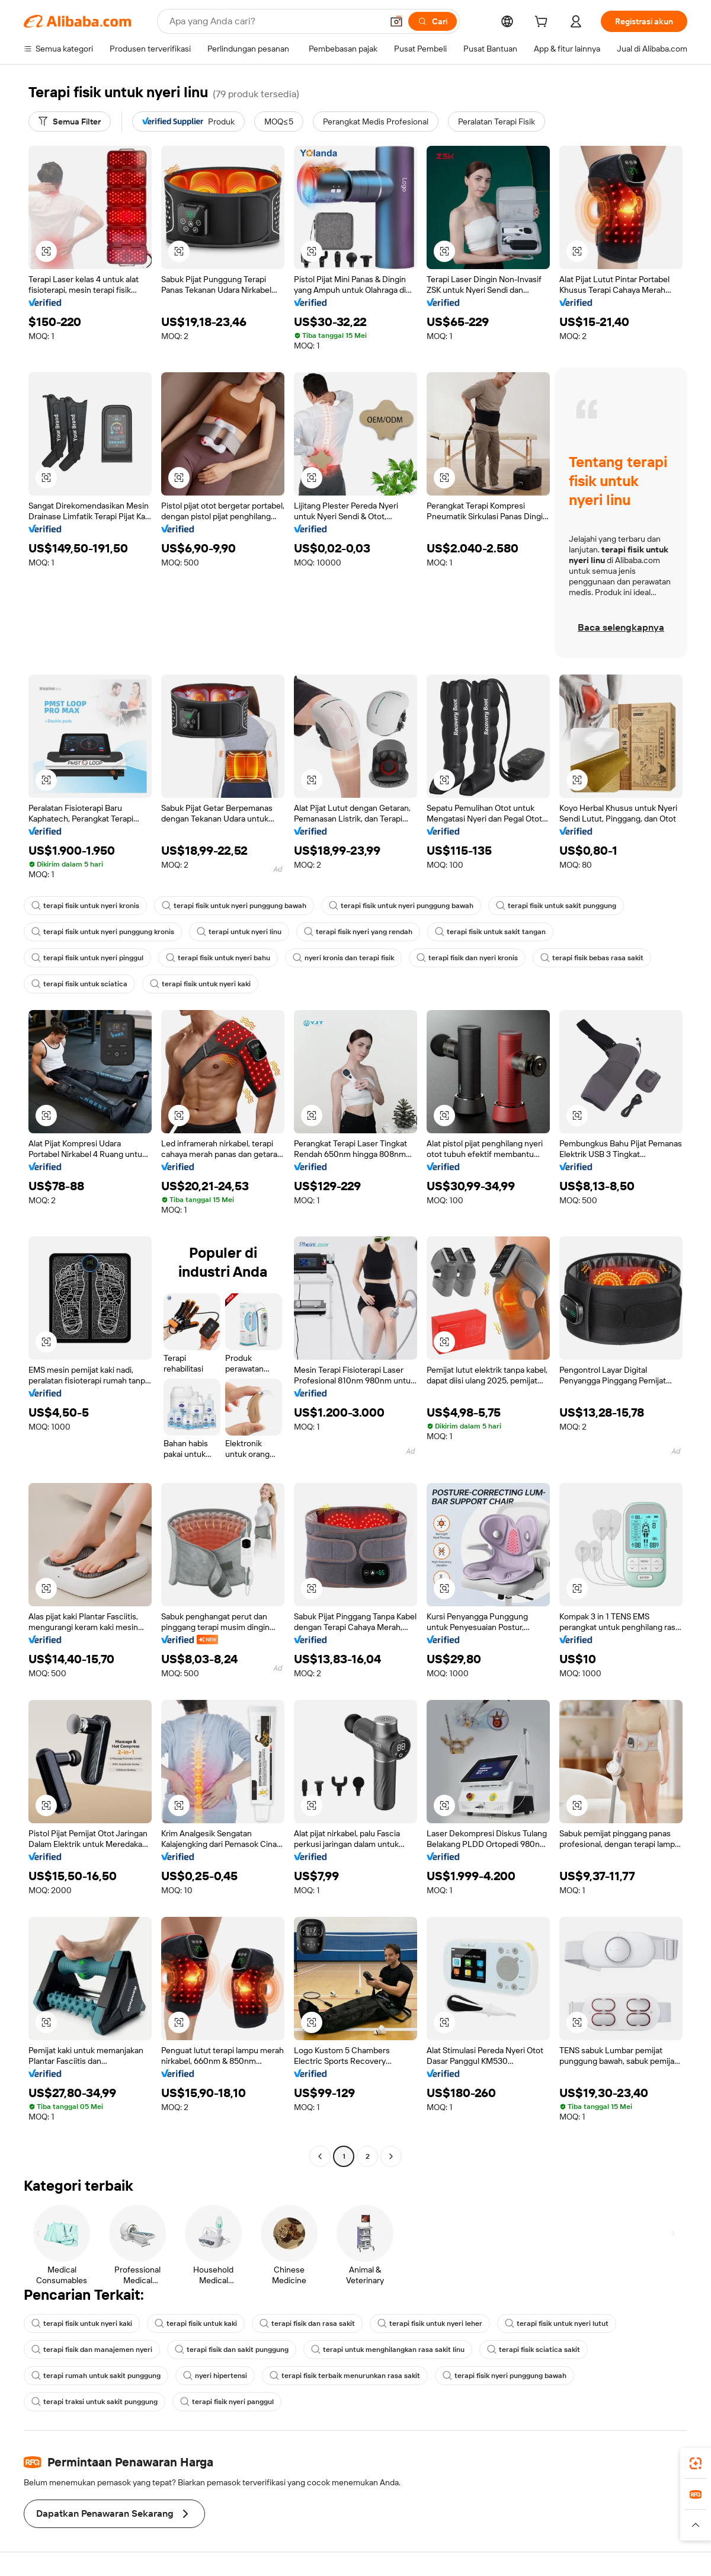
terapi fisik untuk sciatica (79, 984)
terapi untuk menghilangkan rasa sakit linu (388, 2349)
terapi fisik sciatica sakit (533, 2349)
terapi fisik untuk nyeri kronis (85, 905)
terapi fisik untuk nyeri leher (429, 2323)
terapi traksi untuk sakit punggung (94, 2401)
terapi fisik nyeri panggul (227, 2401)
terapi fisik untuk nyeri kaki (200, 984)
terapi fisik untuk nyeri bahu (218, 958)
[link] (695, 2463)
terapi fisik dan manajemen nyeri (91, 2349)
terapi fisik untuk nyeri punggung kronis (102, 932)
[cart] (543, 23)
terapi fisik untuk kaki (196, 2323)
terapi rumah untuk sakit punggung (96, 2375)
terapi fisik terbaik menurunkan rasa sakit (345, 2375)
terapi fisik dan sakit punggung (232, 2349)
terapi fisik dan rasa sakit (307, 2323)
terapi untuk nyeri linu (239, 932)
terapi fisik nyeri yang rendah (358, 932)
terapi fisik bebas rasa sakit (591, 958)
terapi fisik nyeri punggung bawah (504, 2375)
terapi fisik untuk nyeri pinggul (87, 958)
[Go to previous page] (320, 2156)
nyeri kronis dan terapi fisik (343, 958)
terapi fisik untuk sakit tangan (490, 932)
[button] (396, 21)
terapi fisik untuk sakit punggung (556, 905)
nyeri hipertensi (215, 2375)
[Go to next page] (391, 2156)
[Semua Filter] (69, 121)
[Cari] (432, 21)
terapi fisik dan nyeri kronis (467, 958)
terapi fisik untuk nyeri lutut (556, 2323)
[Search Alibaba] (274, 21)
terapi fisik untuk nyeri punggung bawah (234, 905)
